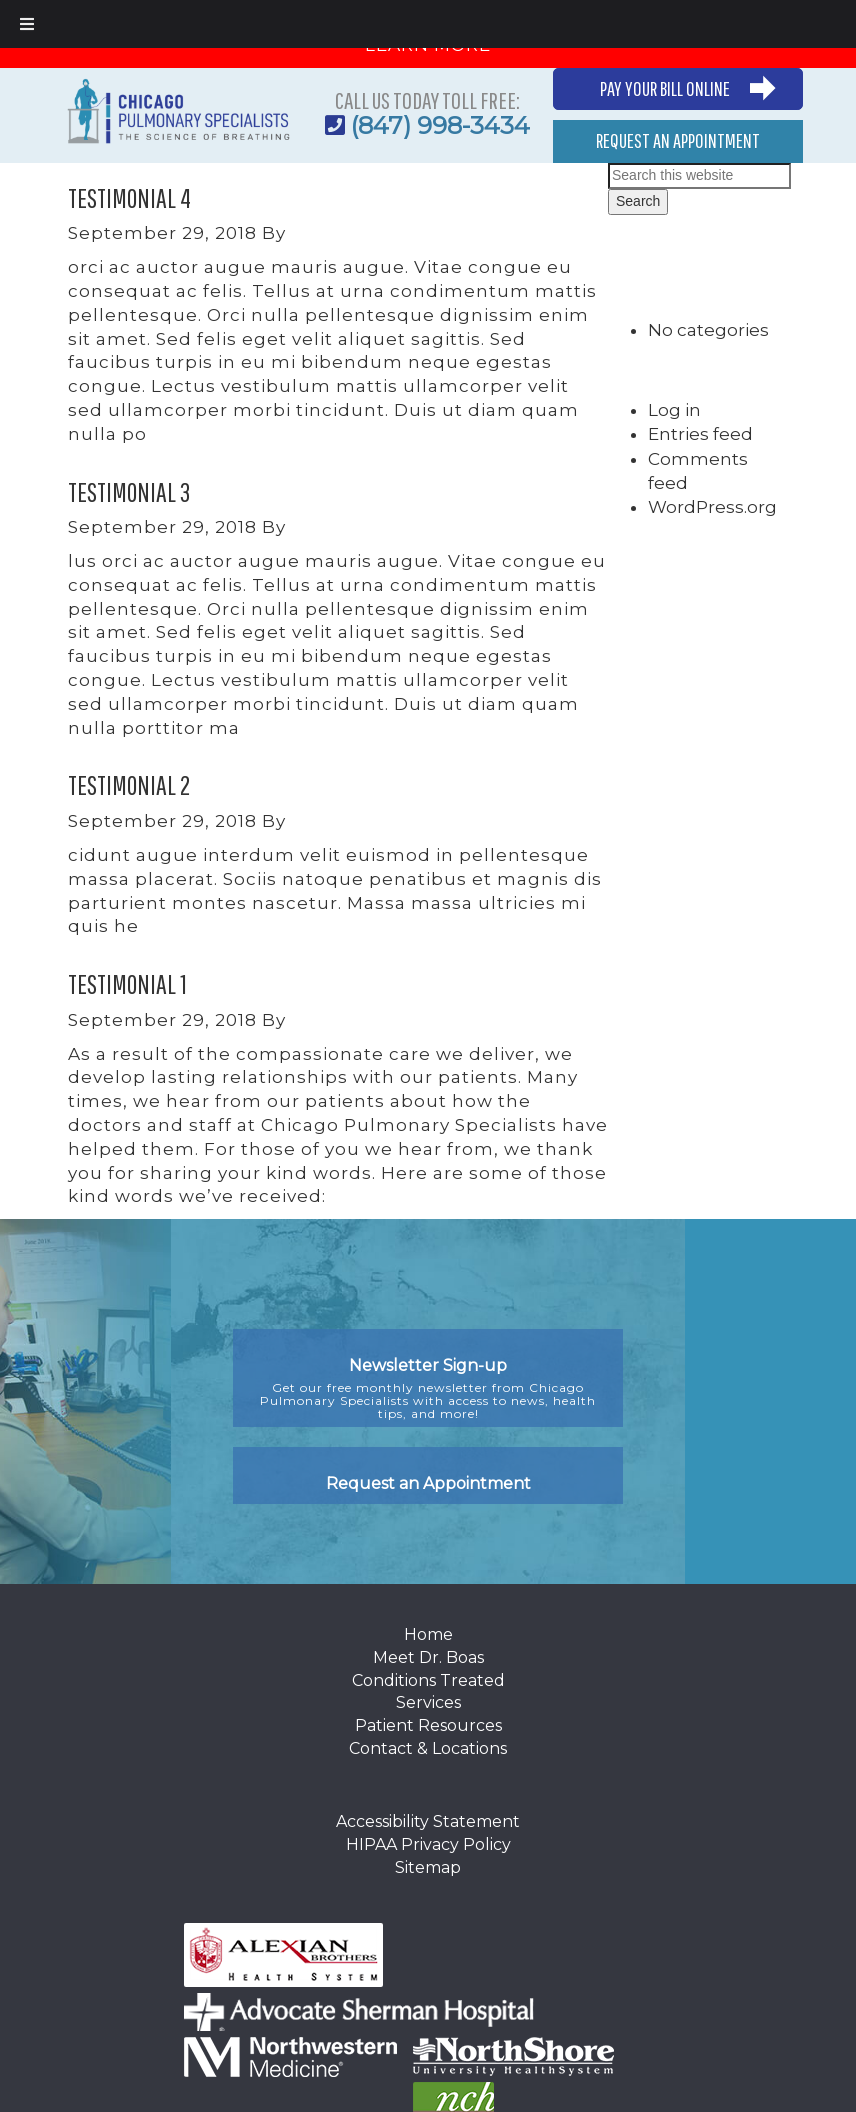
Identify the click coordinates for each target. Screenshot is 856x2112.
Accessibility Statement (428, 1821)
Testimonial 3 (129, 491)
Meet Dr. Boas (428, 1657)
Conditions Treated (428, 1680)
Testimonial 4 (129, 197)
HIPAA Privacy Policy (428, 1844)
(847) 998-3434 (440, 125)
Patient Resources (428, 1725)
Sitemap (428, 1867)
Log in (674, 410)
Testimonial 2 (129, 784)
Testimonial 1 (127, 983)
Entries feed (700, 434)
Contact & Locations (428, 1748)
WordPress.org (712, 507)
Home (428, 1634)
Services (428, 1702)
